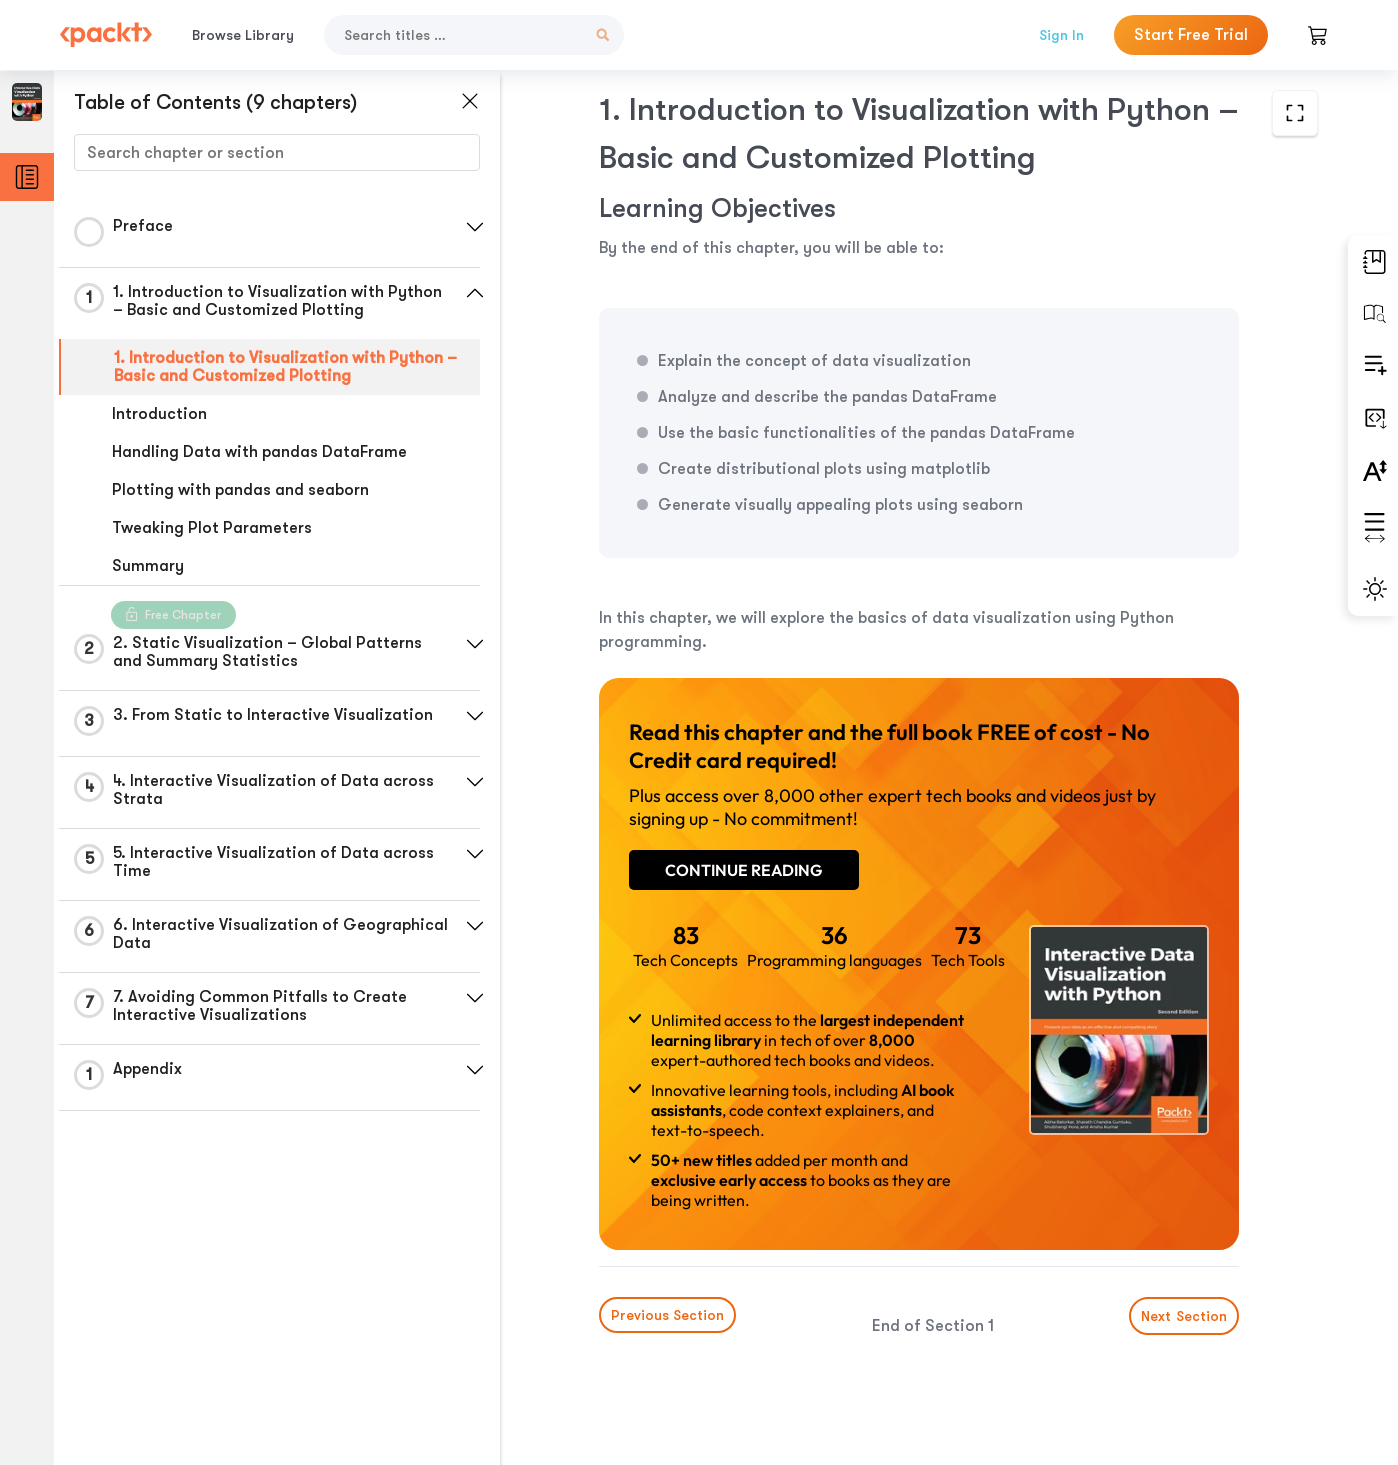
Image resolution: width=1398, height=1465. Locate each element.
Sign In (1061, 35)
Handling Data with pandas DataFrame (259, 452)
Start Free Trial (1191, 35)
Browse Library (243, 35)
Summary (148, 566)
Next (1184, 1316)
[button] (475, 227)
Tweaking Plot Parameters (212, 528)
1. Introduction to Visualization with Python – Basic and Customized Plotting (285, 367)
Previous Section (667, 1315)
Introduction (159, 414)
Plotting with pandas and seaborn (240, 490)
